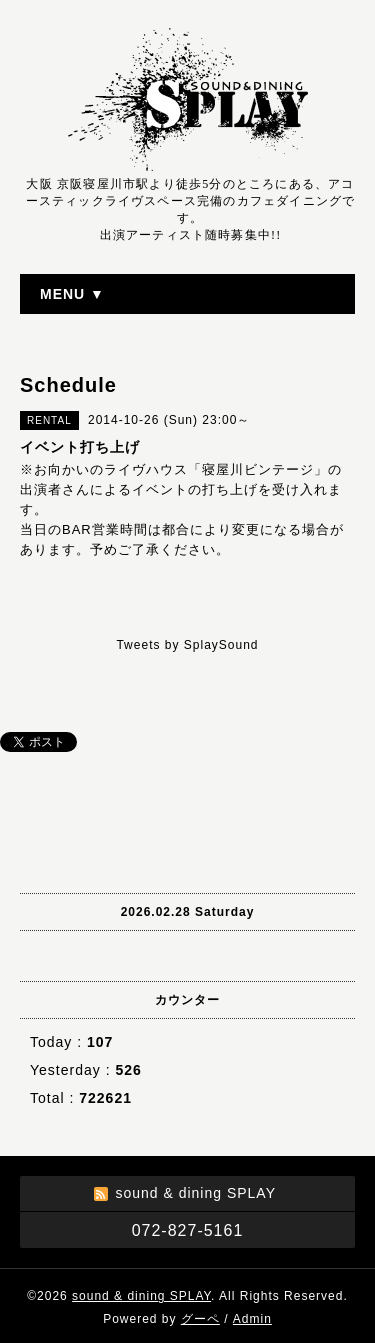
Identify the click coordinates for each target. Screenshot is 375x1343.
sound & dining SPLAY (141, 1296)
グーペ (200, 1319)
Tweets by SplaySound (187, 645)
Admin (252, 1319)
